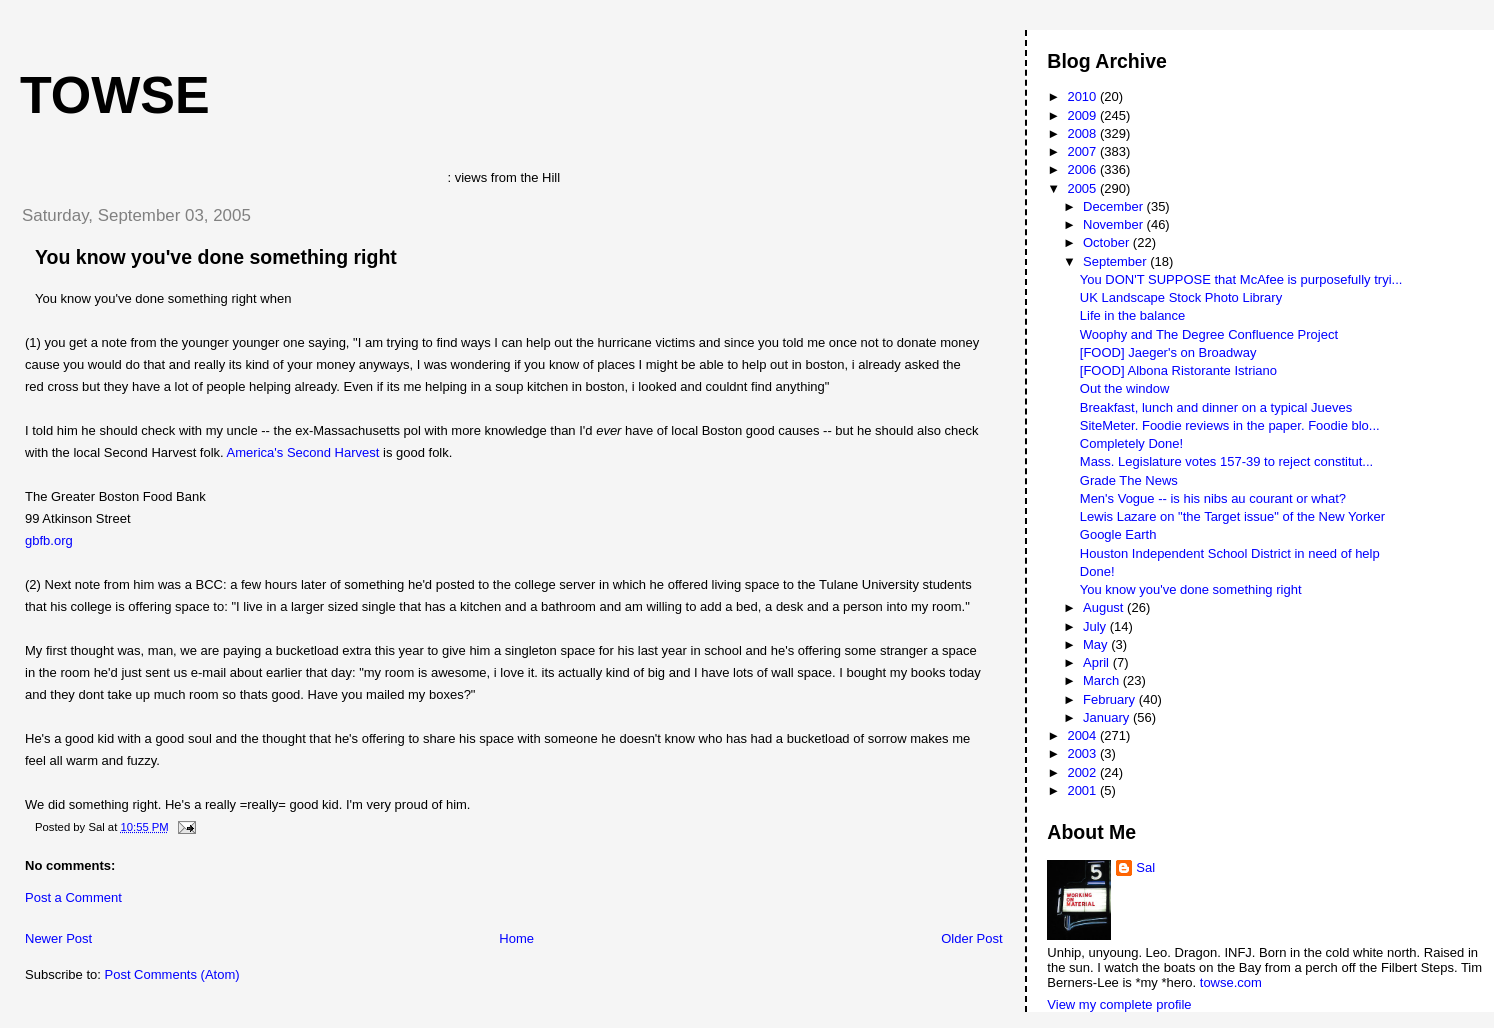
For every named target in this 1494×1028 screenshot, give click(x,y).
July (1096, 626)
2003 (1083, 753)
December (1115, 206)
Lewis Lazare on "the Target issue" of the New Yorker (1232, 516)
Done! (1097, 571)
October (1108, 242)
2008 (1083, 133)
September (1116, 261)
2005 (1083, 188)
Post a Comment (73, 897)
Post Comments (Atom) (172, 974)
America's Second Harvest (303, 452)
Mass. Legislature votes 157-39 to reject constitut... (1226, 461)
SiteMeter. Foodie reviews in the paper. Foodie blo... (1230, 425)
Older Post (971, 938)
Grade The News (1129, 480)
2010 (1083, 96)
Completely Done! (1131, 443)
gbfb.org (49, 540)
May (1097, 644)
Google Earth (1118, 534)
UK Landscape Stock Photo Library (1181, 297)
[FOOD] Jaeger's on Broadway (1168, 352)
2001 (1083, 790)
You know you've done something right (216, 257)
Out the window (1125, 388)
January (1108, 717)
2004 (1083, 735)
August (1105, 607)
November (1115, 224)
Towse (115, 95)
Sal (1145, 867)
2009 (1083, 115)
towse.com (1231, 982)
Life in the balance (1133, 315)
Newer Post (58, 938)
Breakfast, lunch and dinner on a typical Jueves (1216, 407)
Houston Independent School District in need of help (1230, 553)
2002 (1083, 772)
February (1111, 699)
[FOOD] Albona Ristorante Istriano (1178, 370)
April (1098, 662)
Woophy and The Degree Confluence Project (1209, 334)
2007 (1083, 151)
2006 (1083, 169)
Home (516, 938)
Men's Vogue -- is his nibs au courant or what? (1213, 498)
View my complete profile (1119, 1004)
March (1103, 680)
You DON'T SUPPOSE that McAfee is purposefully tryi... (1241, 279)
